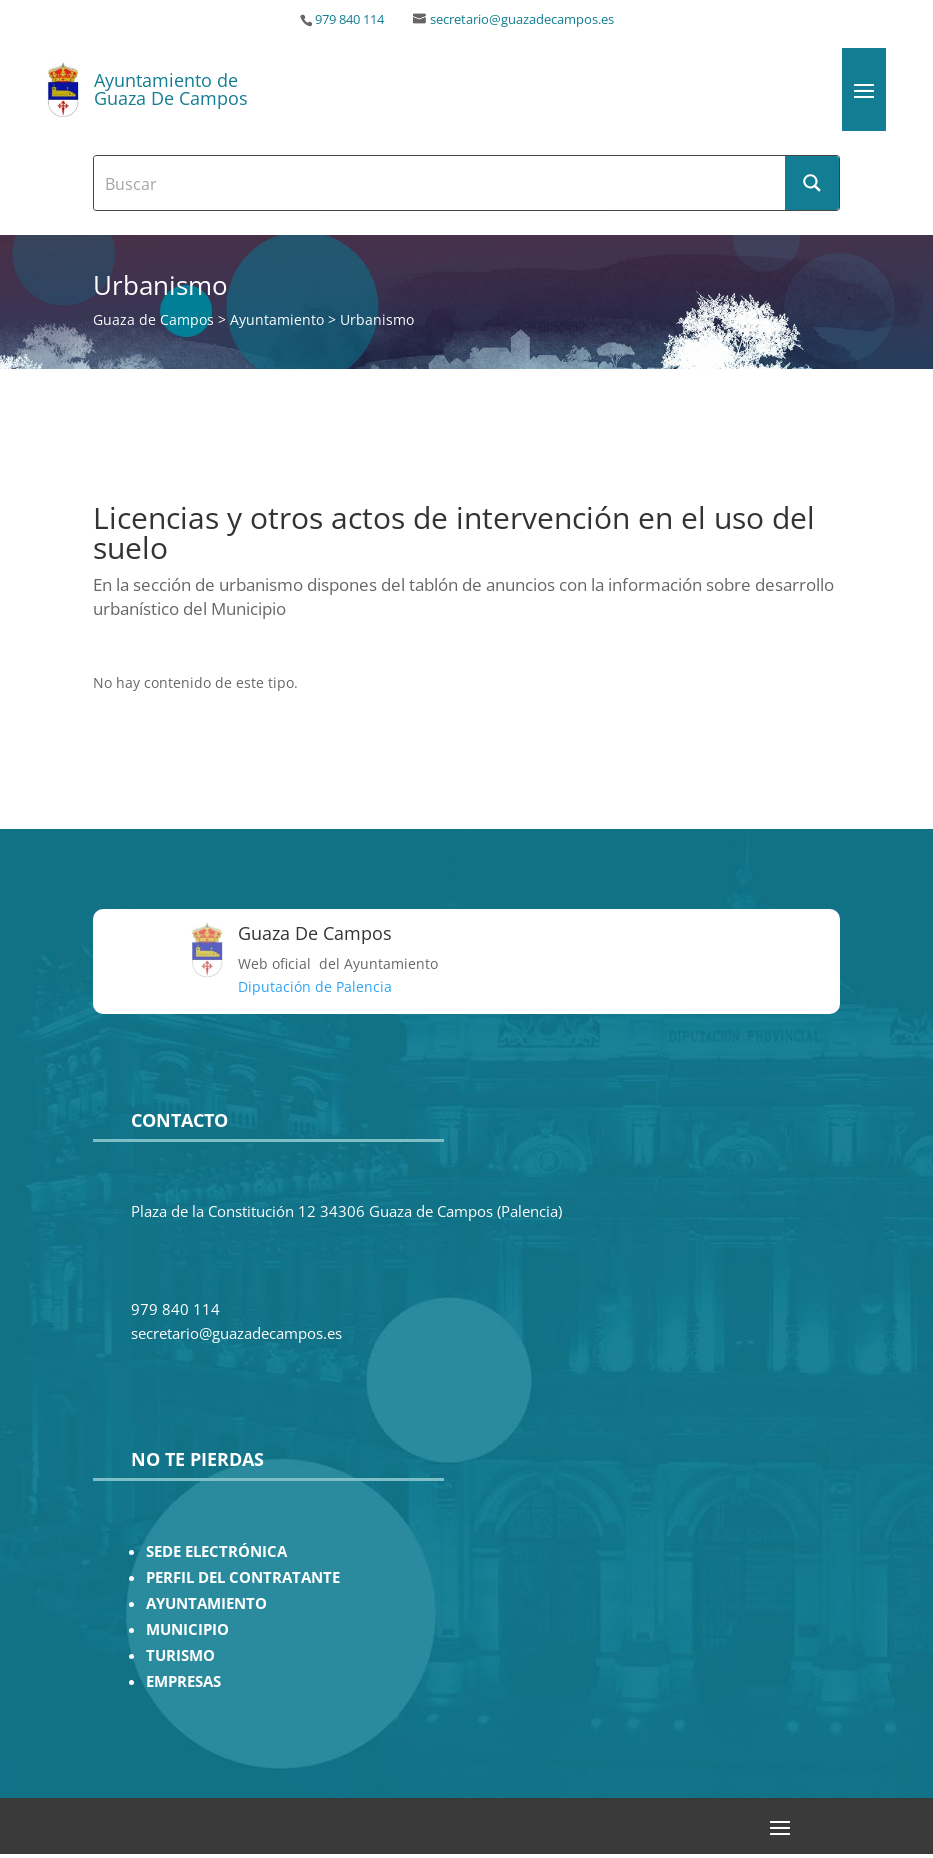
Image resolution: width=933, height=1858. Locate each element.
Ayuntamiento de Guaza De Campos (171, 89)
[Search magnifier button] (812, 183)
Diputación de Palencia (315, 986)
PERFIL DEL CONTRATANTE (243, 1577)
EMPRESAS (183, 1681)
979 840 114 (349, 19)
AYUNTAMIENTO (206, 1603)
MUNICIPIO (187, 1629)
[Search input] (440, 183)
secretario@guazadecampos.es (522, 19)
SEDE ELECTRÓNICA (216, 1551)
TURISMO (180, 1655)
